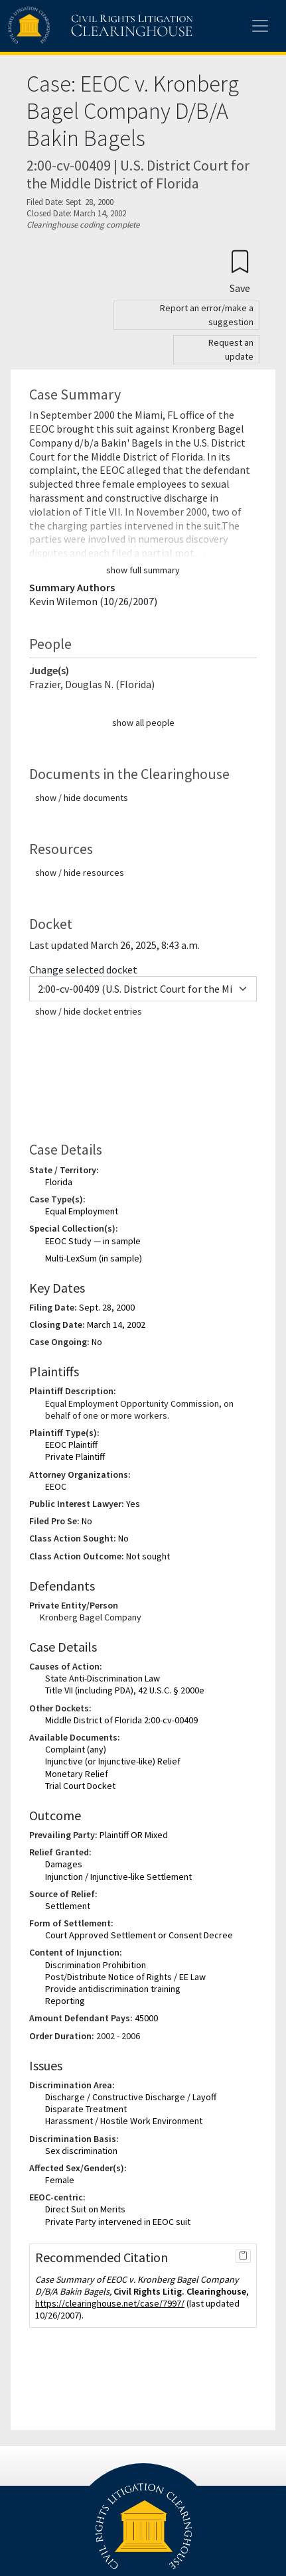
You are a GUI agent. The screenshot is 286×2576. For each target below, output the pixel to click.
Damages (63, 1864)
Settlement (67, 1906)
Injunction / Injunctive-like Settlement (118, 1877)
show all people (143, 723)
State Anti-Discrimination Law (102, 1678)
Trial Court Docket (80, 1786)
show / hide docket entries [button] (88, 1011)
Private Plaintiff (75, 1457)
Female (59, 2180)
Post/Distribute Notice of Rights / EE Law (125, 1977)
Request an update (230, 349)
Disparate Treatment (86, 2109)
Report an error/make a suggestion (206, 315)
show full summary (143, 570)
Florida (58, 1182)
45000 (146, 2018)
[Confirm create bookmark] (239, 271)
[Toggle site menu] (260, 25)
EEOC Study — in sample (93, 1241)
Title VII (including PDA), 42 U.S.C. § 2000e (124, 1690)
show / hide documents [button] (81, 798)
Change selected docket (83, 969)
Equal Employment (81, 1211)
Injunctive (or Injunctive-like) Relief (112, 1761)
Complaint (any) (75, 1749)
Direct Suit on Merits (85, 2209)
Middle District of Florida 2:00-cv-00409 (121, 1720)
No (97, 1342)
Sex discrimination (81, 2151)
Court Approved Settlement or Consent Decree (139, 1935)
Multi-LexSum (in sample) (93, 1258)
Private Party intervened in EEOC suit (117, 2222)
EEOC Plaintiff (71, 1445)
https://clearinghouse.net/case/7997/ (109, 2303)
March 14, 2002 (116, 1324)
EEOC (55, 1486)
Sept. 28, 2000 (107, 1307)
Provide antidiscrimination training (112, 1989)
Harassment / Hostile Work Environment (123, 2121)
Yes (133, 1504)
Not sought (148, 1556)
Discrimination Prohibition (95, 1965)
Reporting (65, 2001)
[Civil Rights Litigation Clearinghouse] (74, 26)
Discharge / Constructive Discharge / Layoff (130, 2097)
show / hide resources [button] (79, 873)
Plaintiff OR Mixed (134, 1835)
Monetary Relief (76, 1774)
